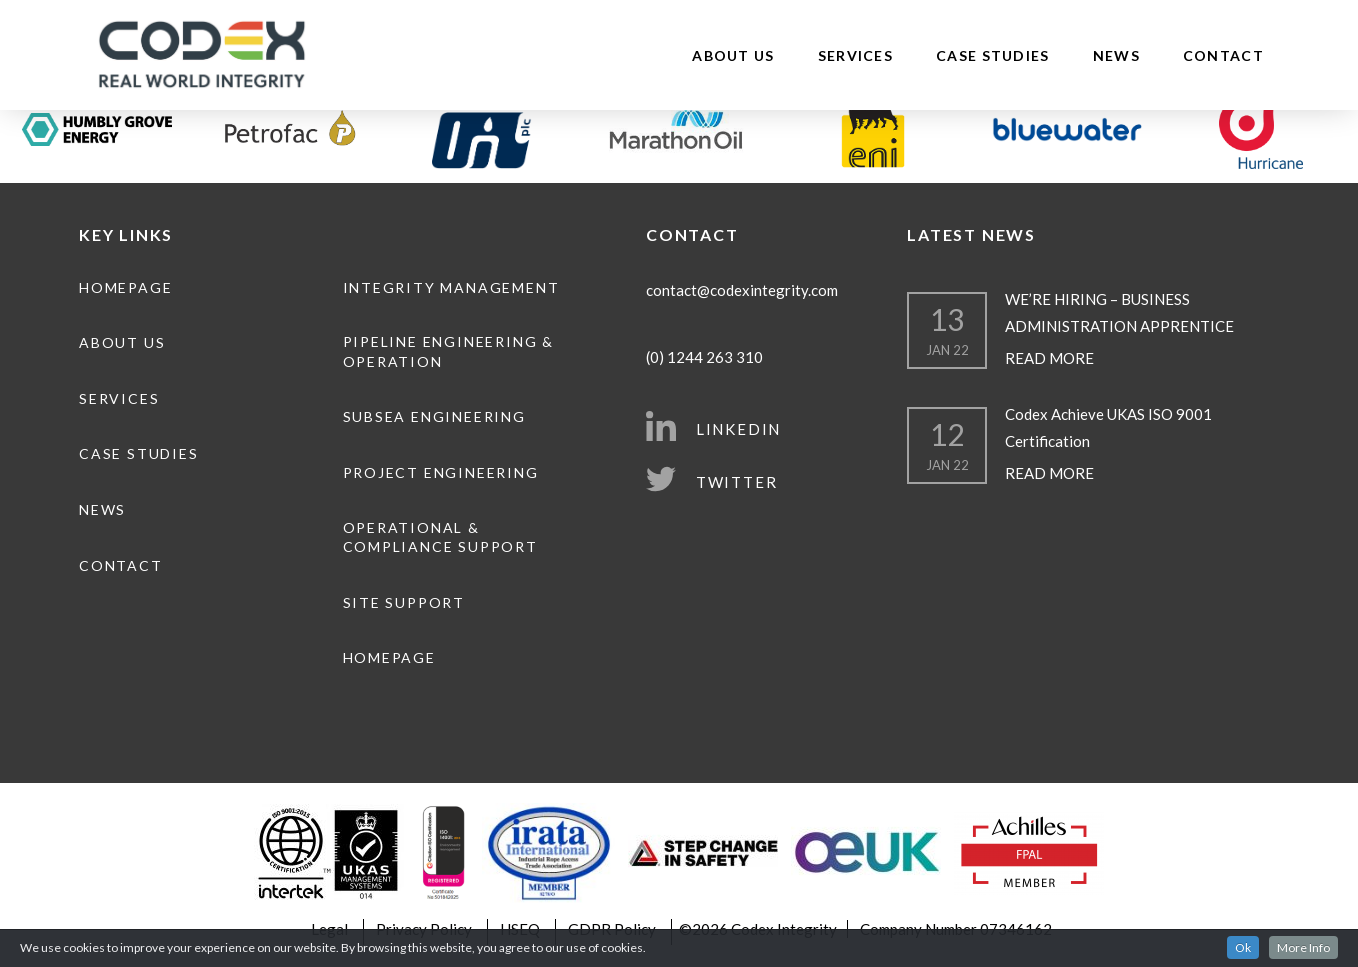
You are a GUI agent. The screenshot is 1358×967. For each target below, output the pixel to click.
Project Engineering (441, 472)
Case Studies (993, 55)
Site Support (404, 602)
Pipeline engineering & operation (448, 351)
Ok (1243, 949)
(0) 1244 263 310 (704, 357)
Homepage (125, 287)
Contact (1223, 55)
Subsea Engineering (434, 416)
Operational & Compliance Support (440, 537)
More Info (1303, 949)
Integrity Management (451, 287)
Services (855, 55)
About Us (733, 55)
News (1116, 55)
